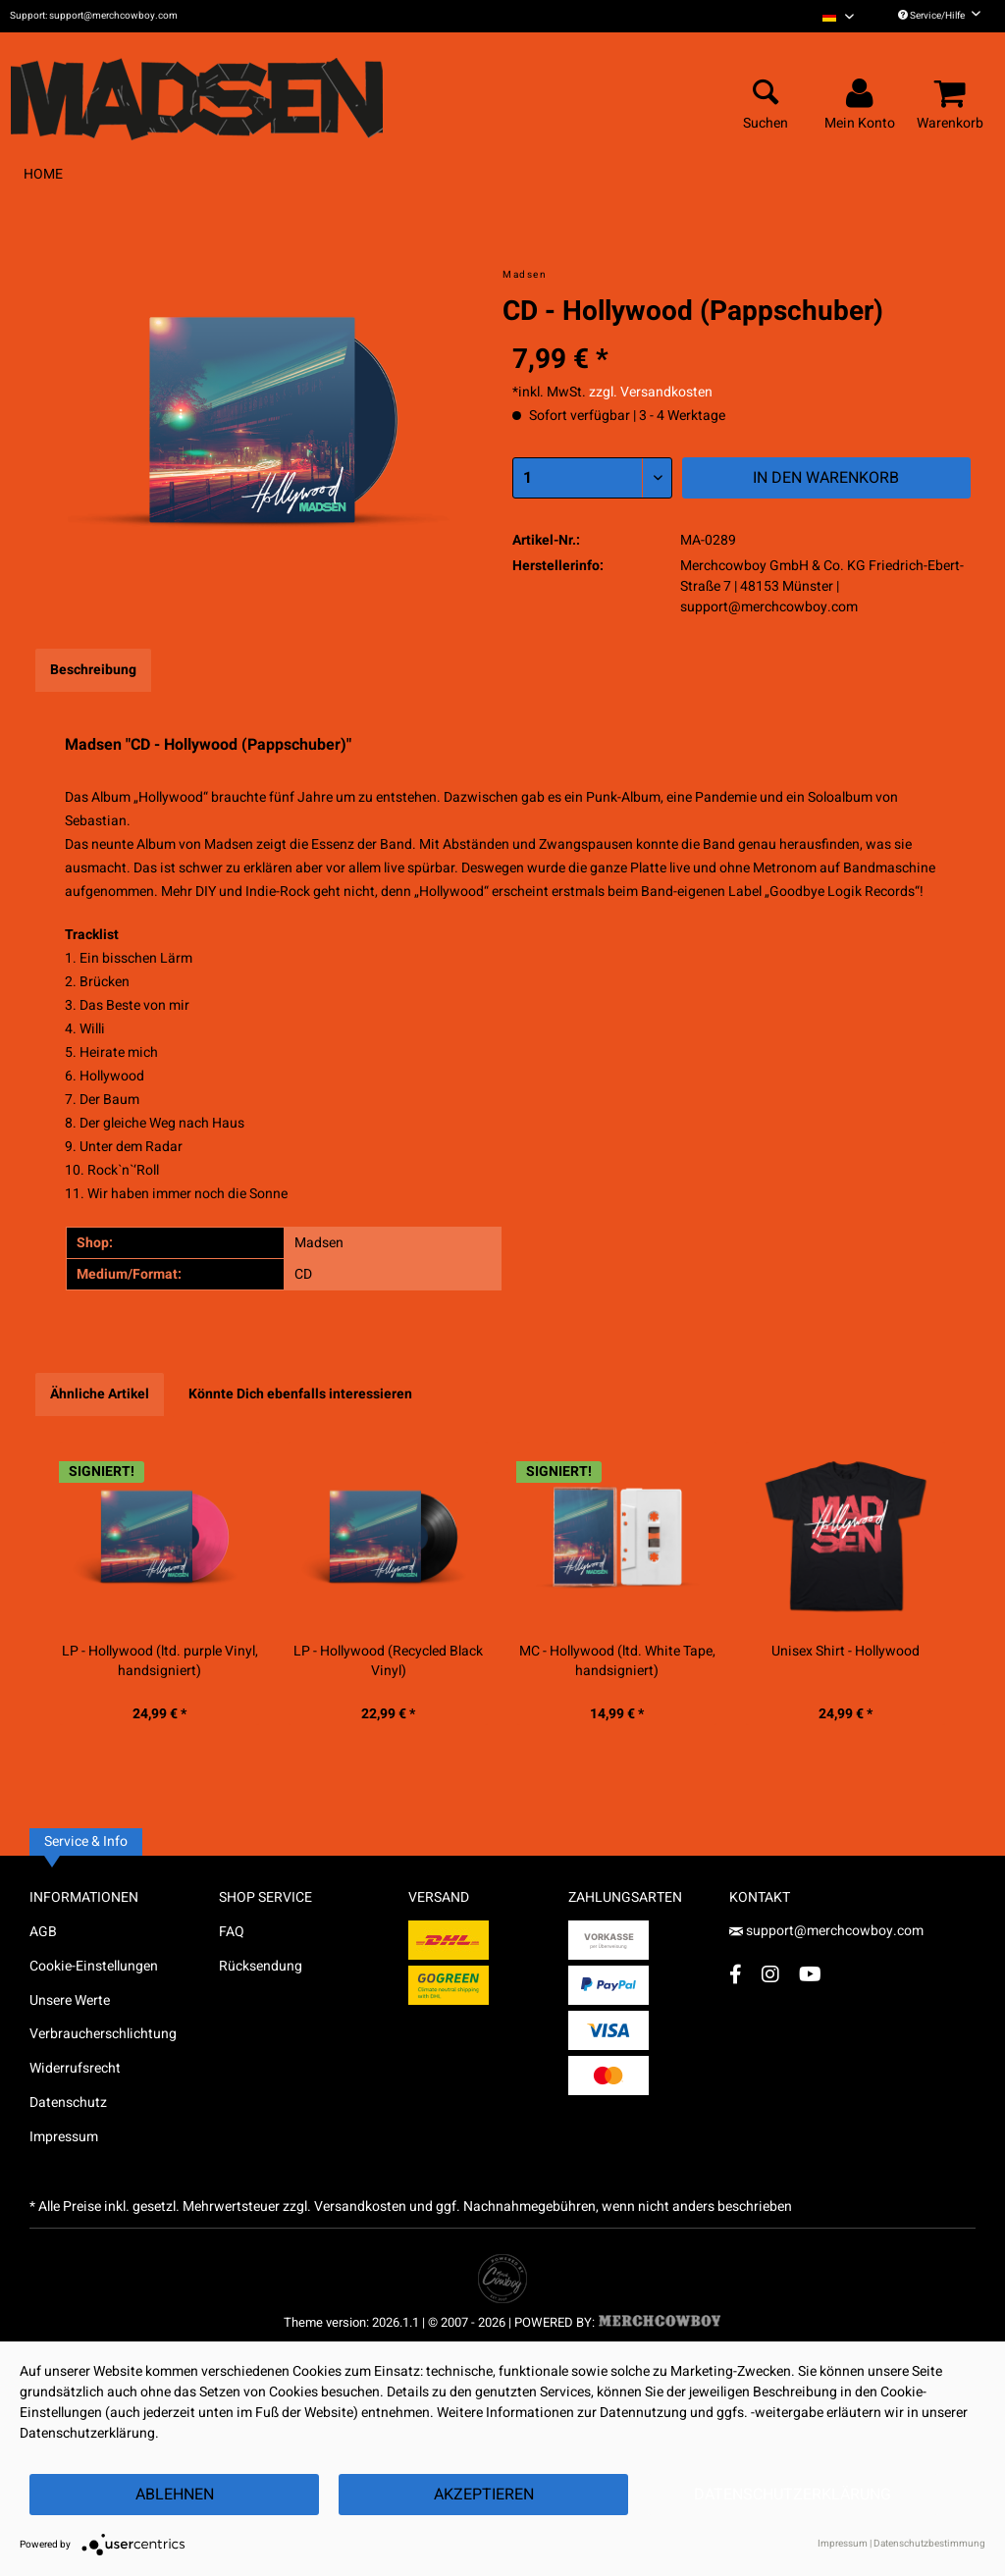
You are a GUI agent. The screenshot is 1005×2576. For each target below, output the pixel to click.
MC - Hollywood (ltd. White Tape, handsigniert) (617, 1661)
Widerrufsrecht (75, 2068)
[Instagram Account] (770, 1974)
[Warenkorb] (953, 94)
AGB (43, 1931)
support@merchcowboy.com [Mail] (826, 1930)
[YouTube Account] (810, 1974)
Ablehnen (174, 2494)
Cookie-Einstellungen (93, 1966)
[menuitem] (838, 16)
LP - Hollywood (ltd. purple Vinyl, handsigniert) (160, 1661)
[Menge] (592, 478)
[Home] (43, 174)
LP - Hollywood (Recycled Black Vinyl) (388, 1661)
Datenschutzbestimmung (929, 2543)
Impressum (63, 2137)
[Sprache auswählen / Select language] (838, 16)
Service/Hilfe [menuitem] (939, 16)
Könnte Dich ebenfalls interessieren (300, 1394)
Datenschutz (68, 2102)
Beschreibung (93, 669)
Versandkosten (360, 2206)
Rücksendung (260, 1966)
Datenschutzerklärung (792, 2494)
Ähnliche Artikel (99, 1394)
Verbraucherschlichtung (103, 2034)
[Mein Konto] (862, 94)
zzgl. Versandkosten (651, 392)
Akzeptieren (484, 2494)
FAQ (231, 1931)
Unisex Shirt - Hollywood (845, 1651)
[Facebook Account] (735, 1974)
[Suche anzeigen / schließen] (765, 94)
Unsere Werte (69, 2000)
